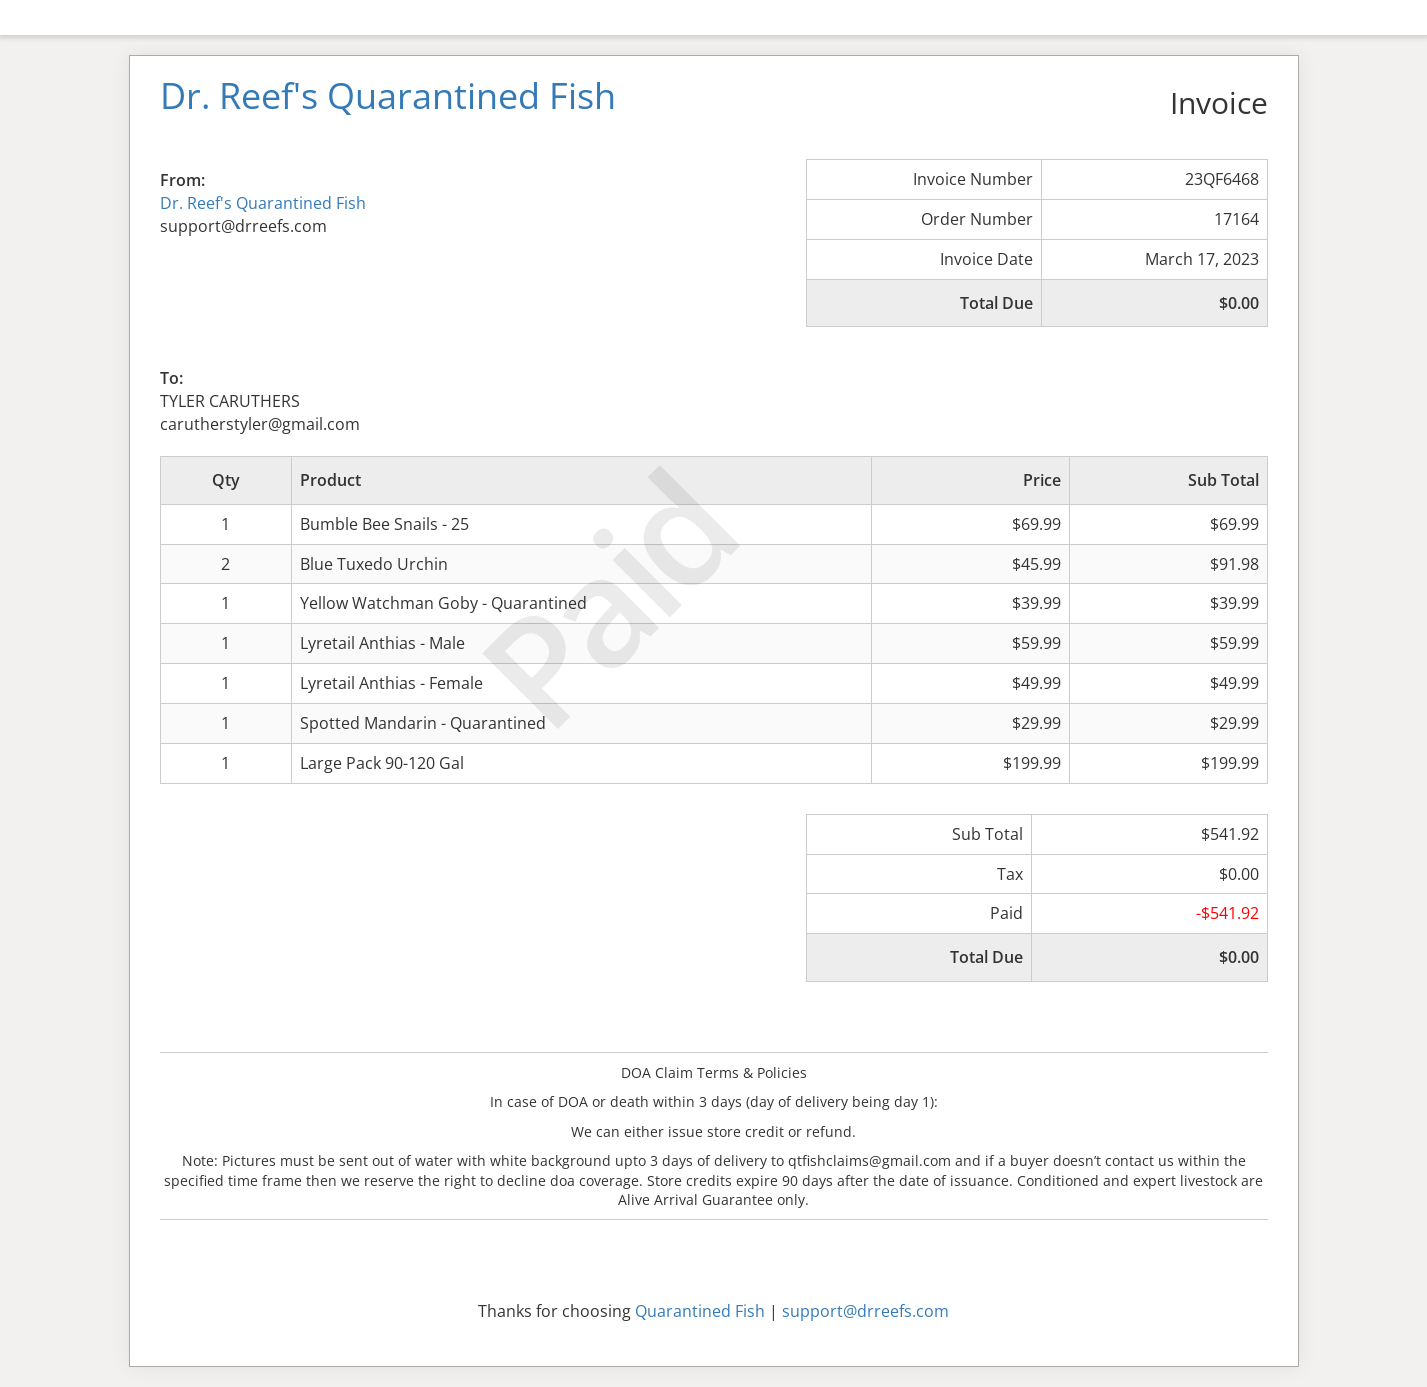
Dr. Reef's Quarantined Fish (263, 203)
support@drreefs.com (865, 1311)
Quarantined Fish (700, 1311)
